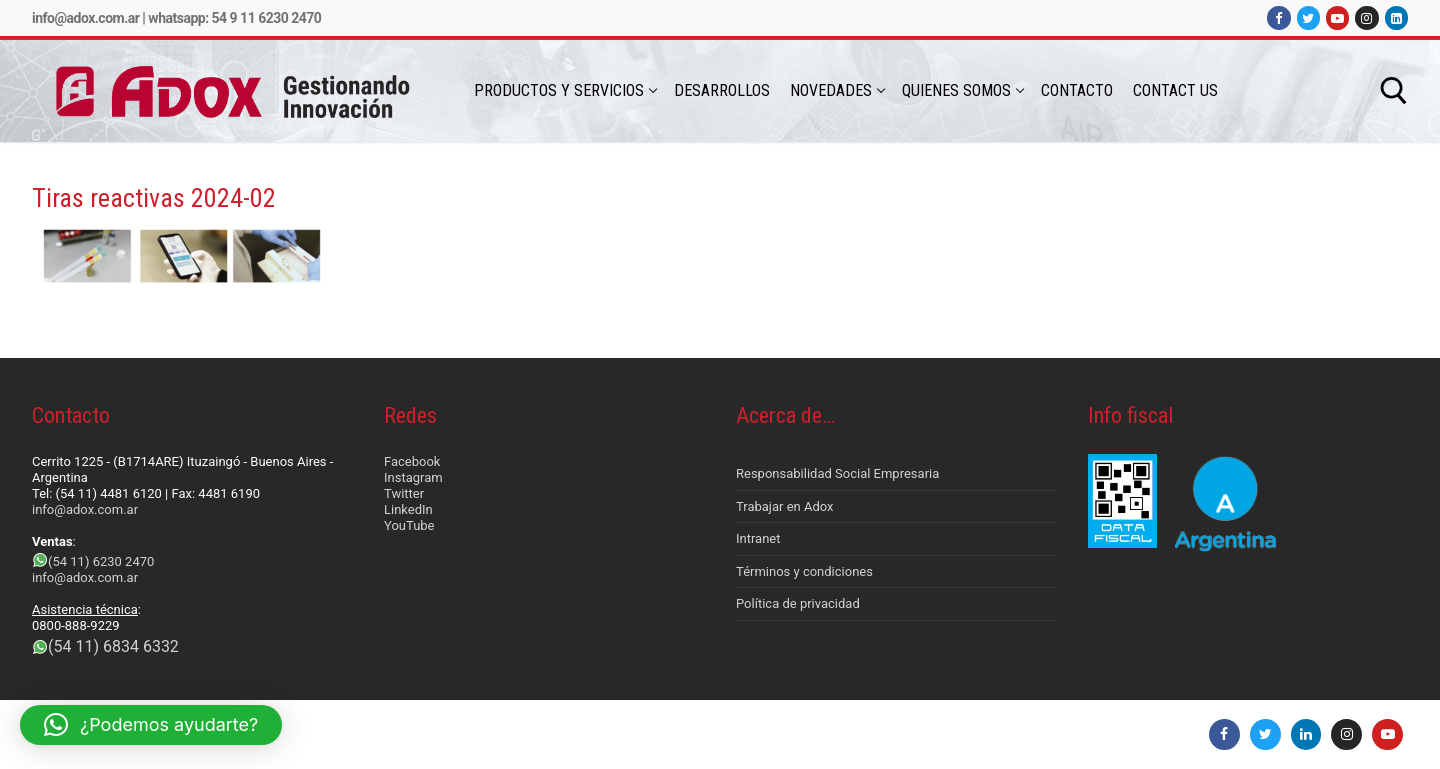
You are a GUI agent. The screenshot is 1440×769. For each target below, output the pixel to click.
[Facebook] (1278, 17)
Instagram (413, 477)
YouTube (409, 525)
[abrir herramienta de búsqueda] (1394, 91)
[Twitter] (1308, 17)
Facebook (412, 461)
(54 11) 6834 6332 (113, 646)
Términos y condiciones (804, 571)
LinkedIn (408, 509)
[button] (151, 725)
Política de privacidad (798, 603)
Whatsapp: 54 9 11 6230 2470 (234, 18)
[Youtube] (1337, 17)
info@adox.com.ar (85, 18)
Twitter (404, 493)
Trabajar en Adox (785, 506)
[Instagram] (1366, 17)
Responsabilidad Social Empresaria (837, 473)
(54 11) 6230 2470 (101, 561)
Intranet (758, 538)
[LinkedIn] (1396, 17)
